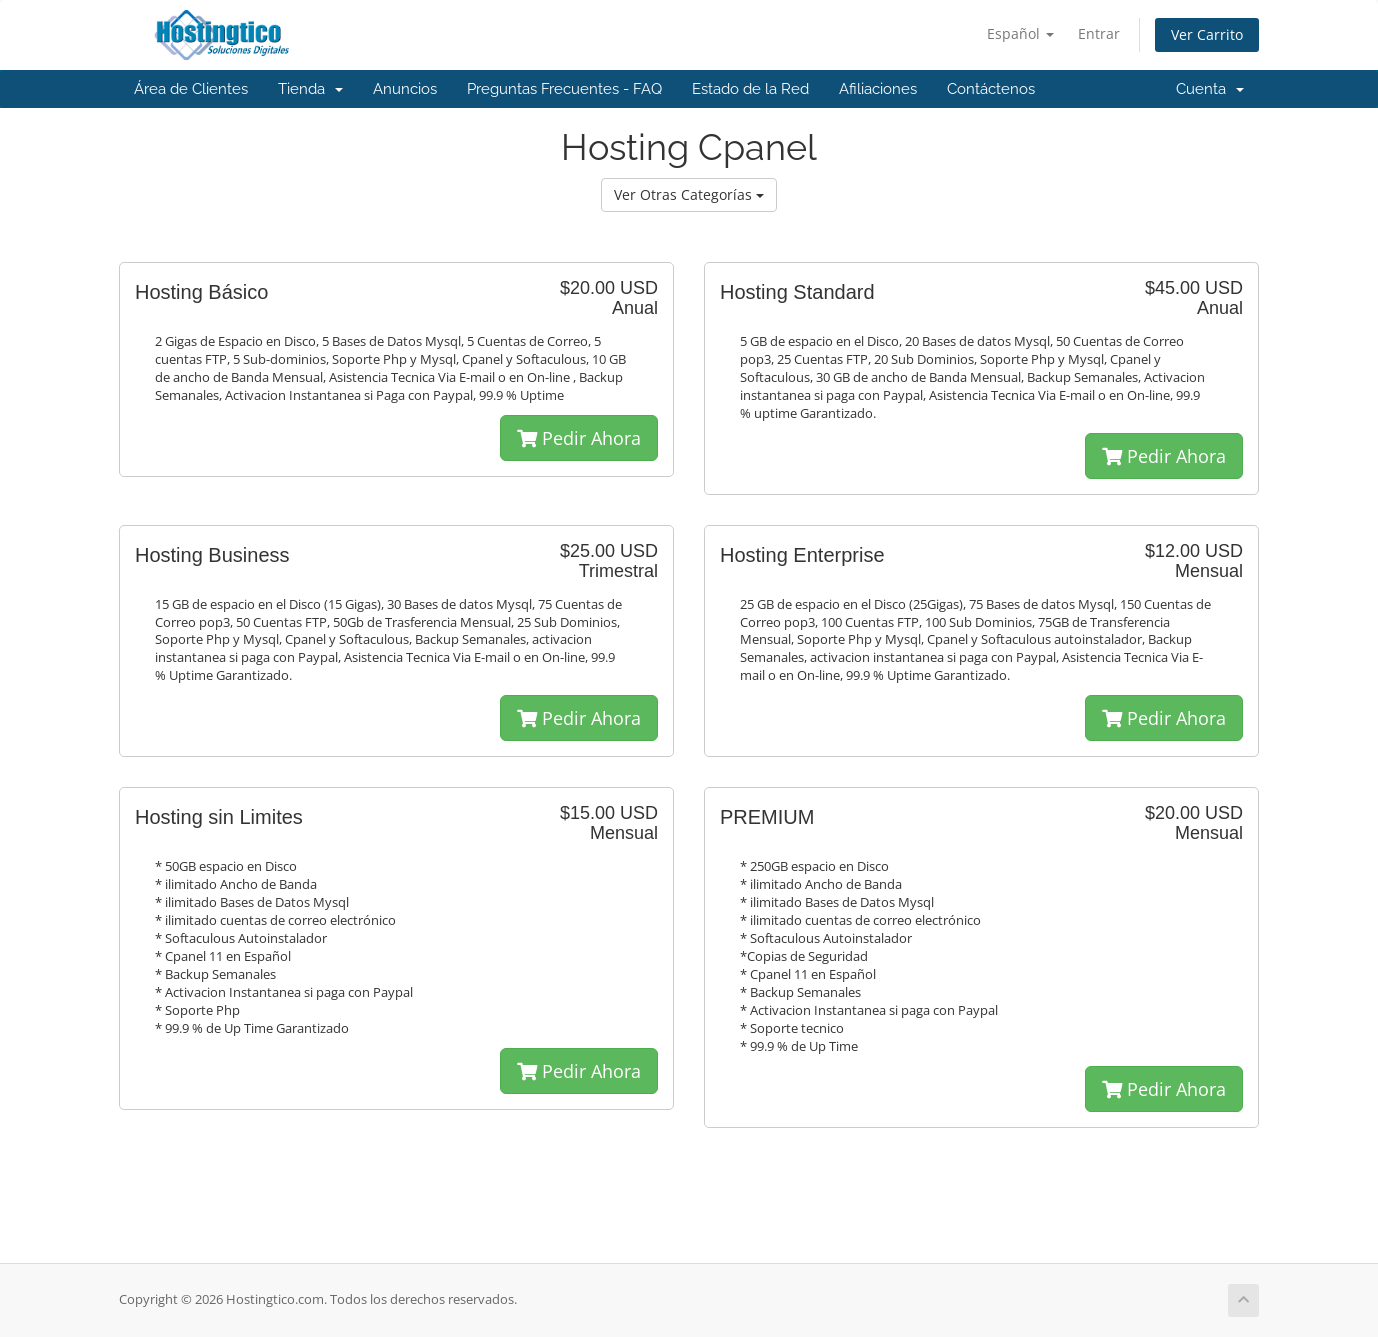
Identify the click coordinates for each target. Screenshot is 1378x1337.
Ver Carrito (1207, 34)
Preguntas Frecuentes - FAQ (564, 89)
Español (1020, 33)
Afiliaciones (878, 89)
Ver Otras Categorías (689, 194)
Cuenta (1210, 89)
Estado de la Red (750, 89)
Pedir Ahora (579, 438)
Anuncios (405, 89)
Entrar (1099, 33)
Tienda (310, 89)
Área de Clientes (191, 89)
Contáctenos (991, 89)
